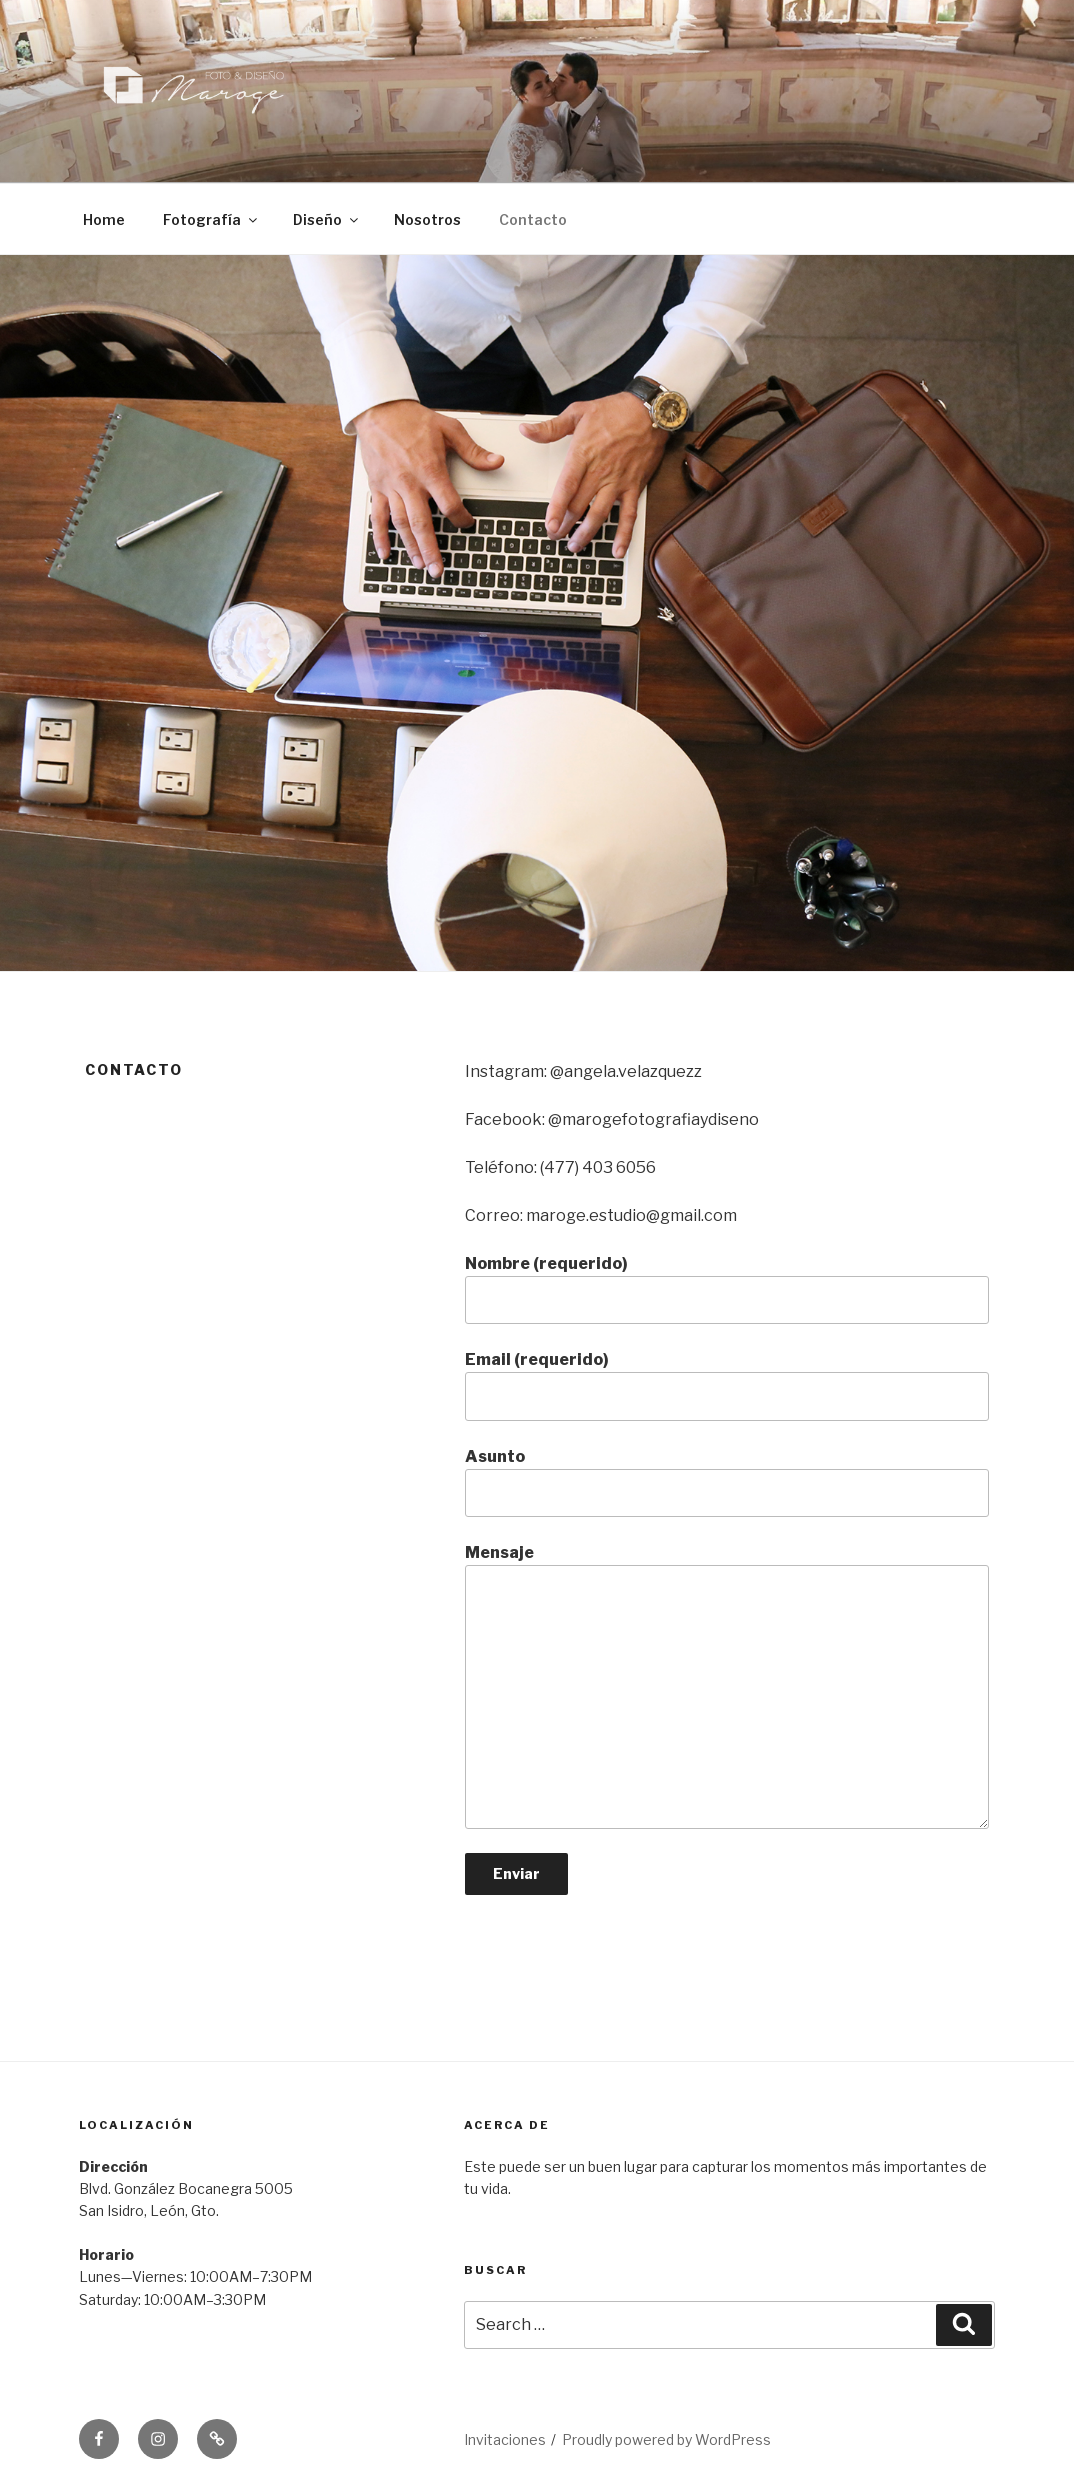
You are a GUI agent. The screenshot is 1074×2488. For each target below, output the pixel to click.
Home (104, 219)
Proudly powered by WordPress (666, 2439)
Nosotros (427, 219)
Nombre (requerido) (727, 1289)
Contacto (533, 219)
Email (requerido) (727, 1385)
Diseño (327, 219)
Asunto (727, 1482)
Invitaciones (505, 2439)
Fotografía (211, 219)
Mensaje (727, 1686)
